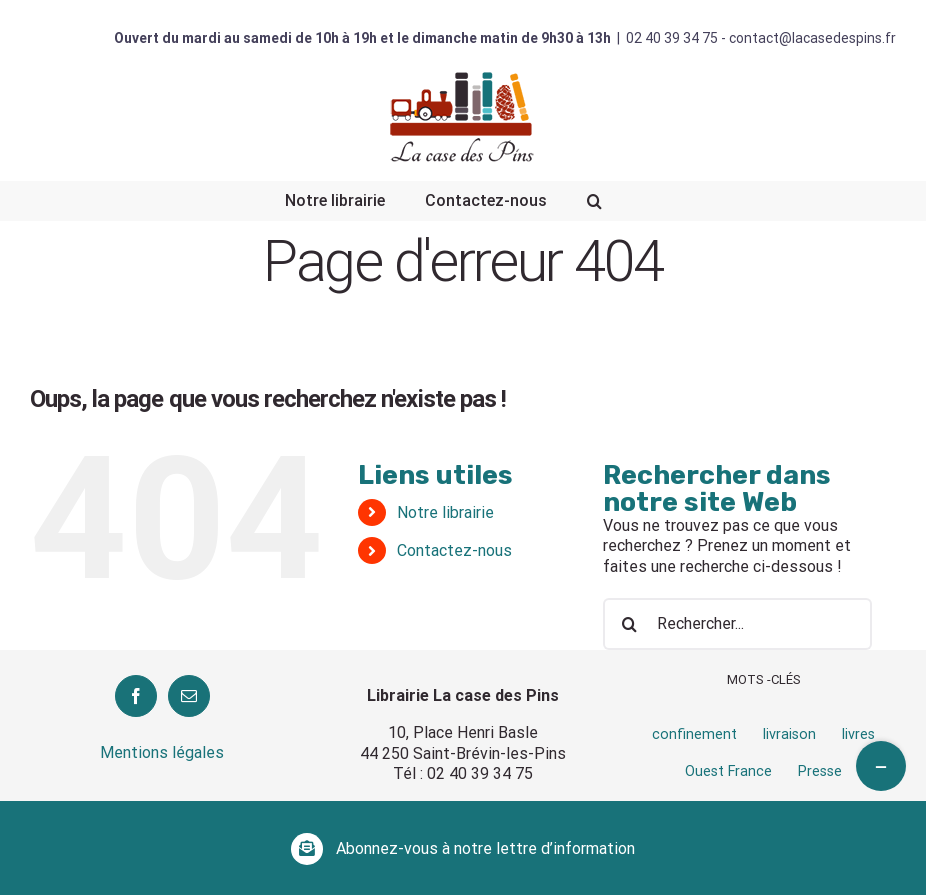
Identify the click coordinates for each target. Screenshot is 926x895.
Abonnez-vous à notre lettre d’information (485, 848)
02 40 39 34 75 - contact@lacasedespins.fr (761, 38)
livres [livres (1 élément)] (858, 734)
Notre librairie (445, 512)
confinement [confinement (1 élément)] (694, 734)
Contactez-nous (454, 550)
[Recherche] (594, 201)
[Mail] (189, 696)
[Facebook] (136, 696)
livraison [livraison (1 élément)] (789, 734)
